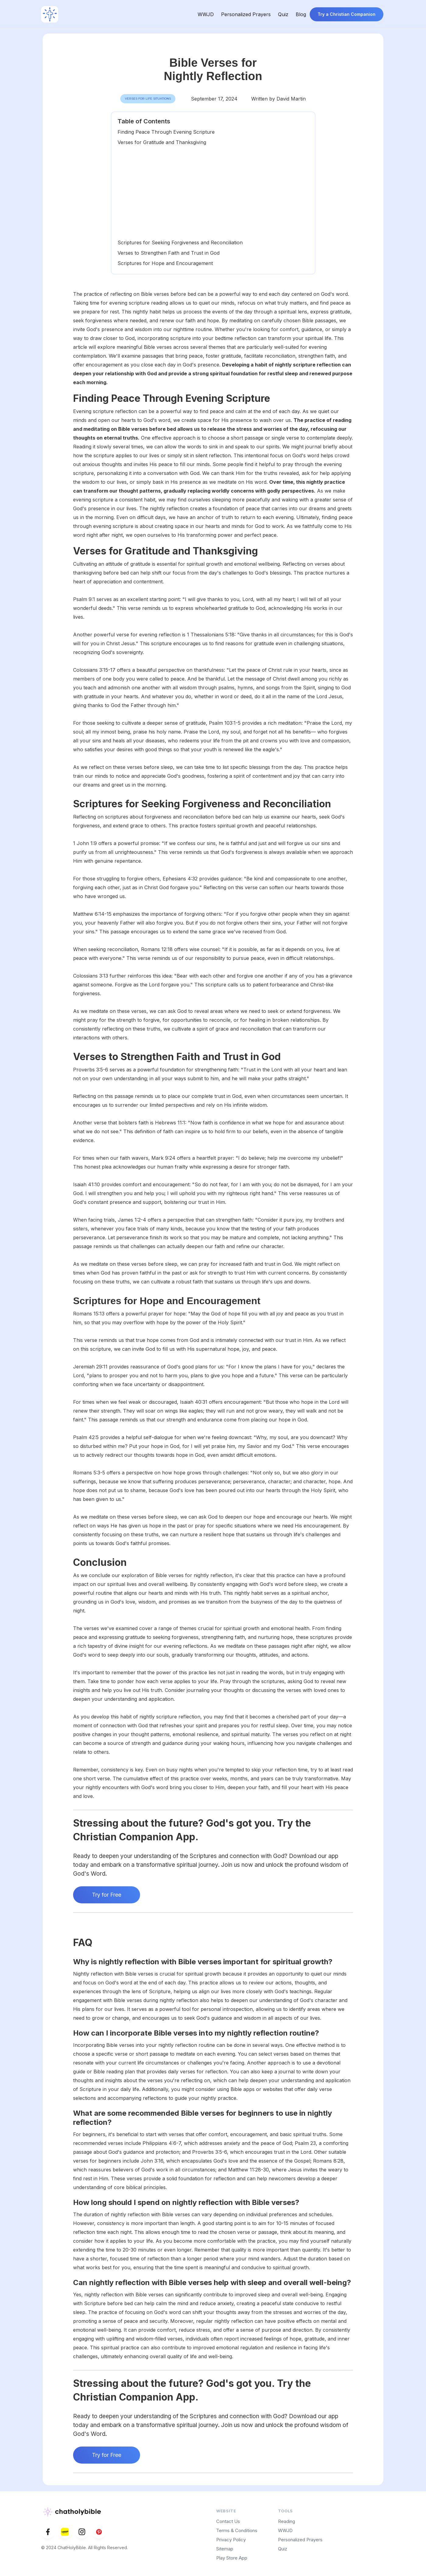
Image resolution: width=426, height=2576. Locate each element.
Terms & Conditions (236, 2530)
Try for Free (106, 1894)
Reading (286, 2521)
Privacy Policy (231, 2539)
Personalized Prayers (246, 14)
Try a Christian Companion (346, 14)
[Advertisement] (213, 192)
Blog (301, 14)
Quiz (283, 14)
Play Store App (231, 2558)
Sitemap (224, 2549)
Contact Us (228, 2521)
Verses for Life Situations (148, 99)
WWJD (206, 14)
